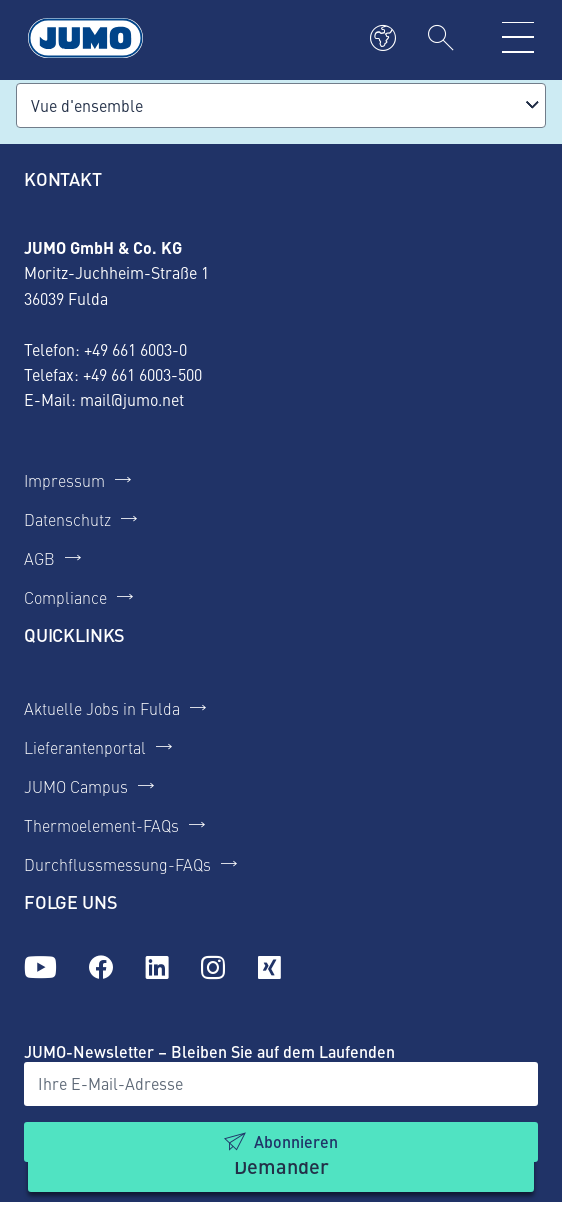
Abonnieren (296, 1141)
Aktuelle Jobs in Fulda (102, 708)
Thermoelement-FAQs (101, 825)
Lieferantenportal (85, 747)
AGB (39, 558)
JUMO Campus (76, 786)
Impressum (64, 480)
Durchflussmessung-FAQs (117, 864)
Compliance (65, 597)
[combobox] (281, 105)
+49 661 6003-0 (135, 349)
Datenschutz (67, 519)
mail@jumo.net (132, 399)
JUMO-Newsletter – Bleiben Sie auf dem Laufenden (209, 1051)
